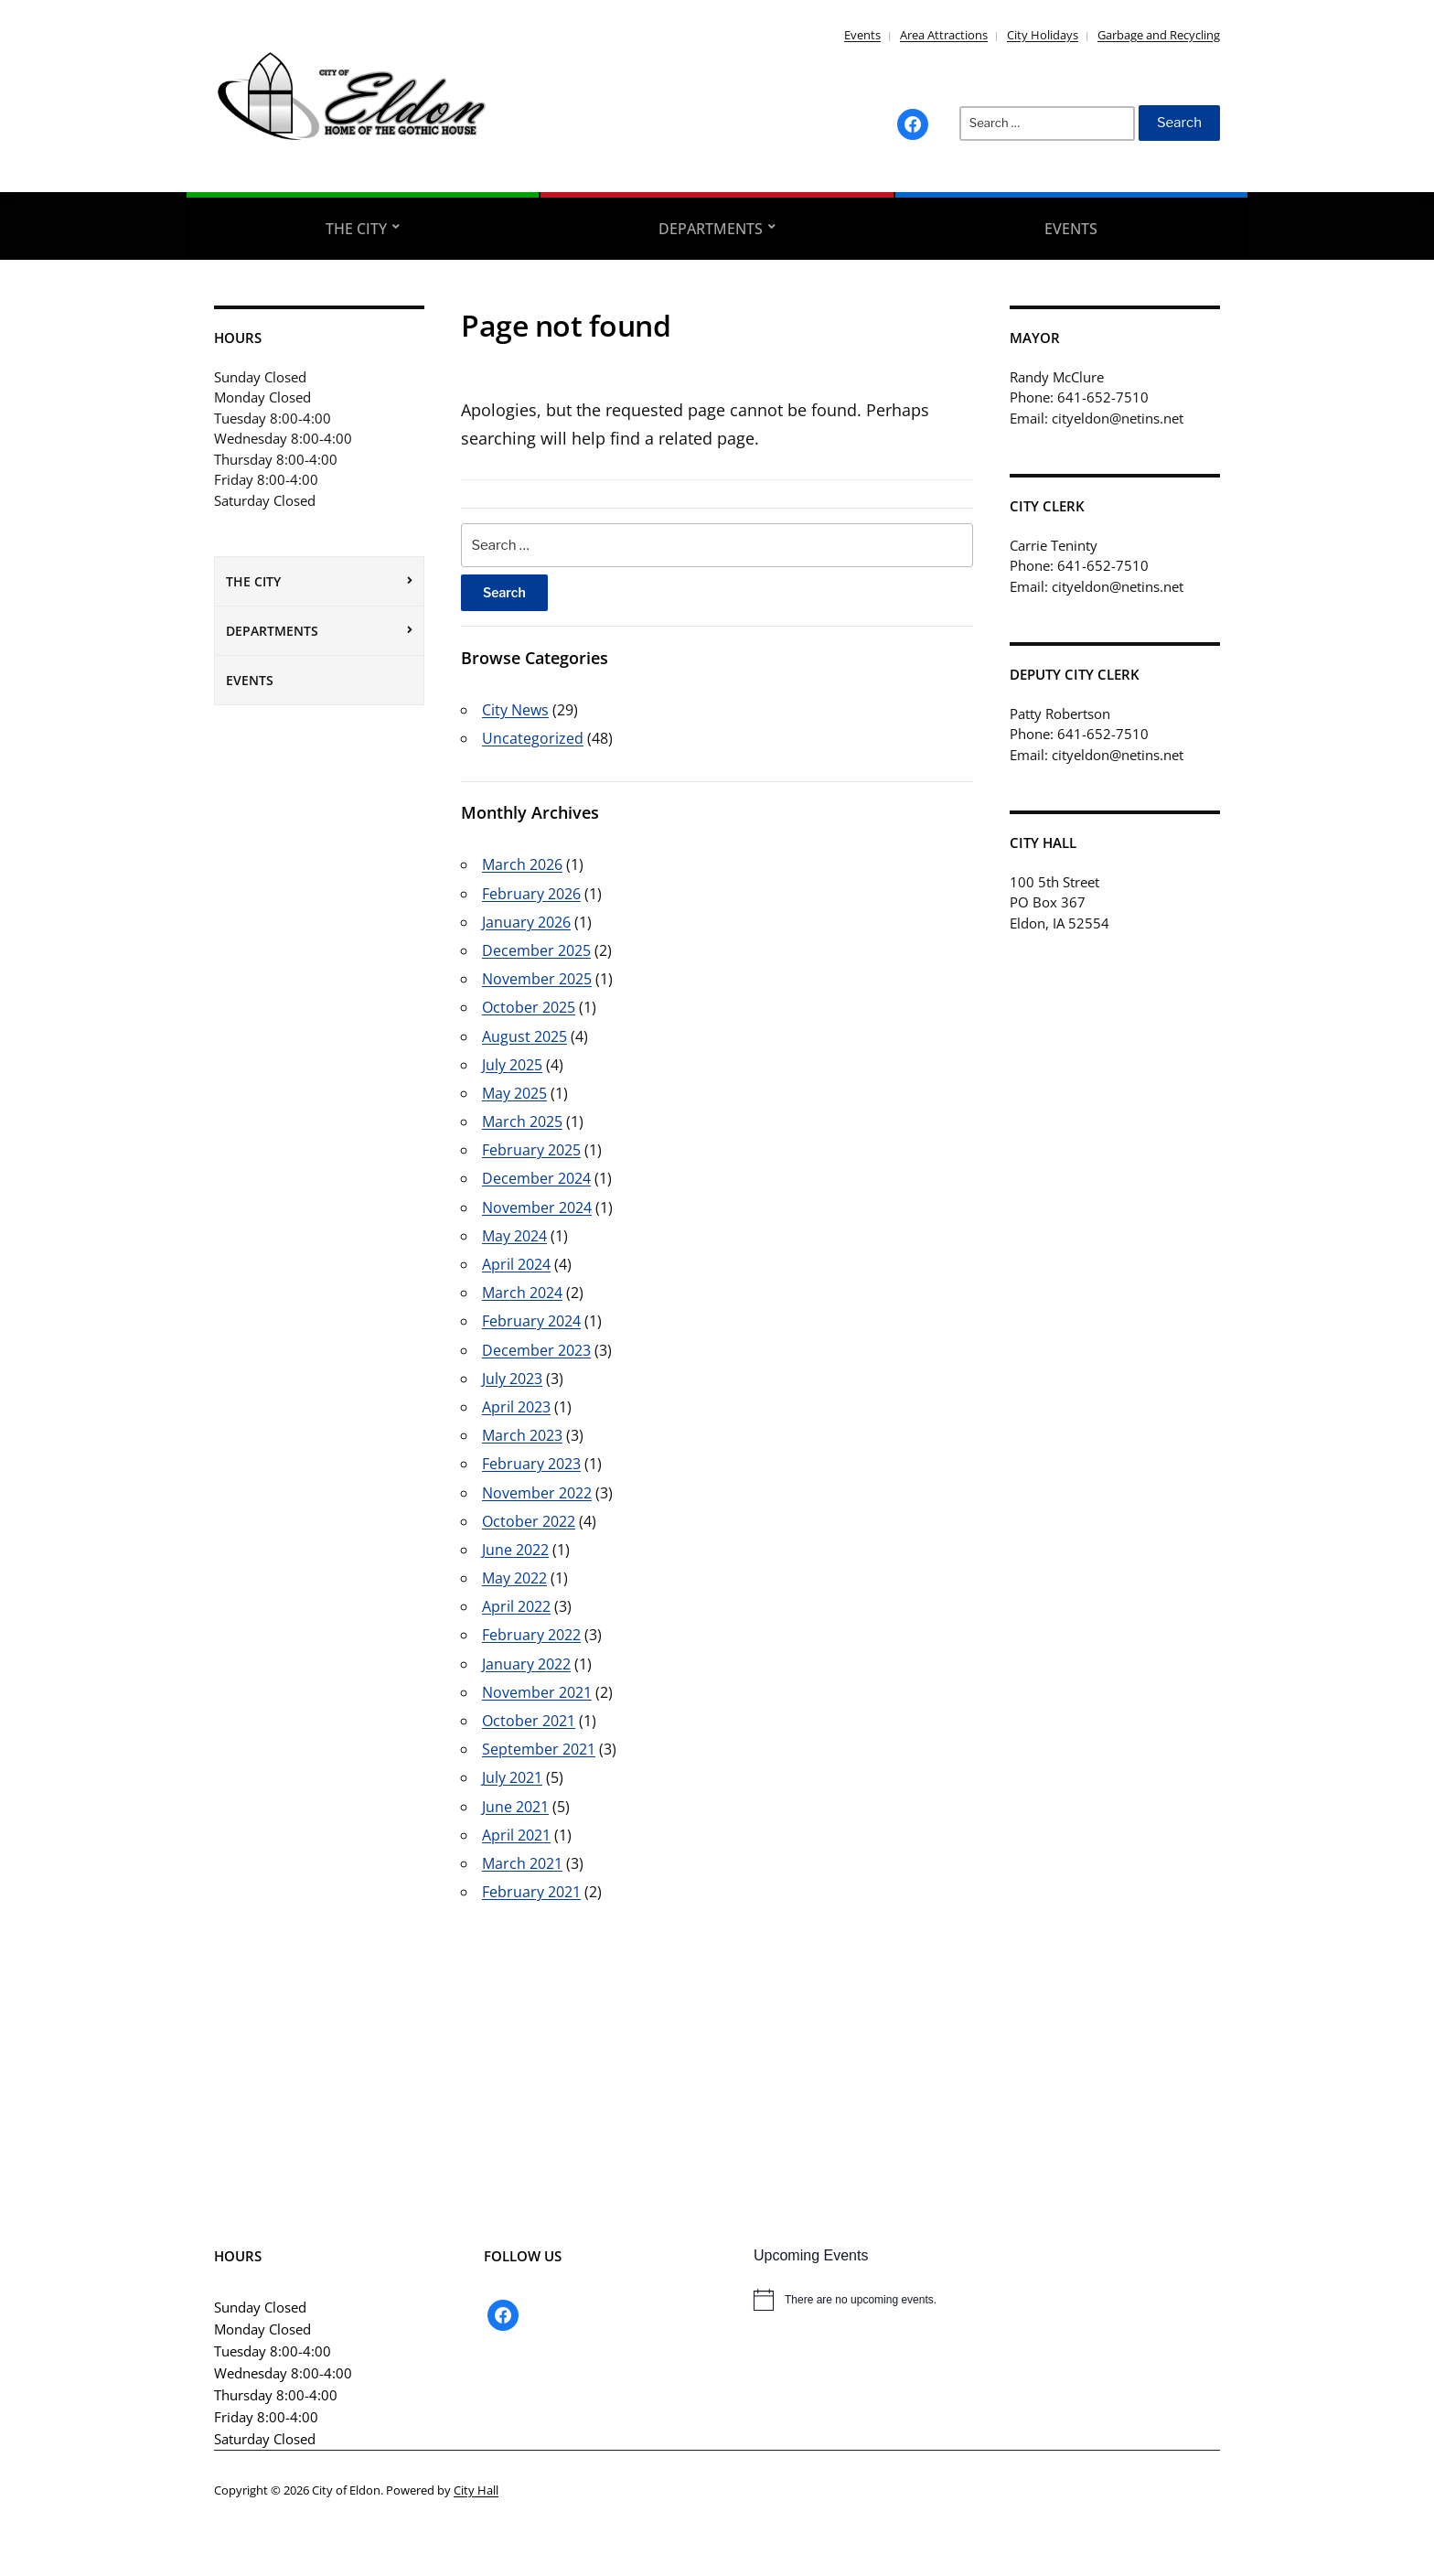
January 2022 (526, 1664)
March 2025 (522, 1121)
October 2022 (528, 1521)
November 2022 (537, 1493)
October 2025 (528, 1007)
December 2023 (536, 1350)
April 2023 (516, 1407)
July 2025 (512, 1065)
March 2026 (522, 864)
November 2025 (537, 979)
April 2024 (516, 1264)
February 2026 (531, 894)
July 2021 (512, 1777)
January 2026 (526, 922)
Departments (710, 229)
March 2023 (522, 1435)
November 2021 (537, 1692)
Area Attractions (944, 35)
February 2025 (531, 1150)
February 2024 (531, 1321)
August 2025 (524, 1036)
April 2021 (516, 1835)
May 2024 (514, 1236)
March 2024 (522, 1293)
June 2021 (515, 1807)
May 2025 (514, 1093)
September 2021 (538, 1749)
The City (356, 229)
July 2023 (512, 1378)
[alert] (987, 2300)
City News (515, 710)
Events (862, 35)
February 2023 (531, 1464)
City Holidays (1042, 35)
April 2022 (516, 1606)
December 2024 (536, 1178)
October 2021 (528, 1721)
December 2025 (536, 950)
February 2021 (531, 1892)
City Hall (476, 2490)
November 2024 (537, 1207)
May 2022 (514, 1578)
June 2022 (515, 1550)
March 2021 (522, 1863)
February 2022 (531, 1635)
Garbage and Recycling (1158, 35)
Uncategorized (532, 738)
